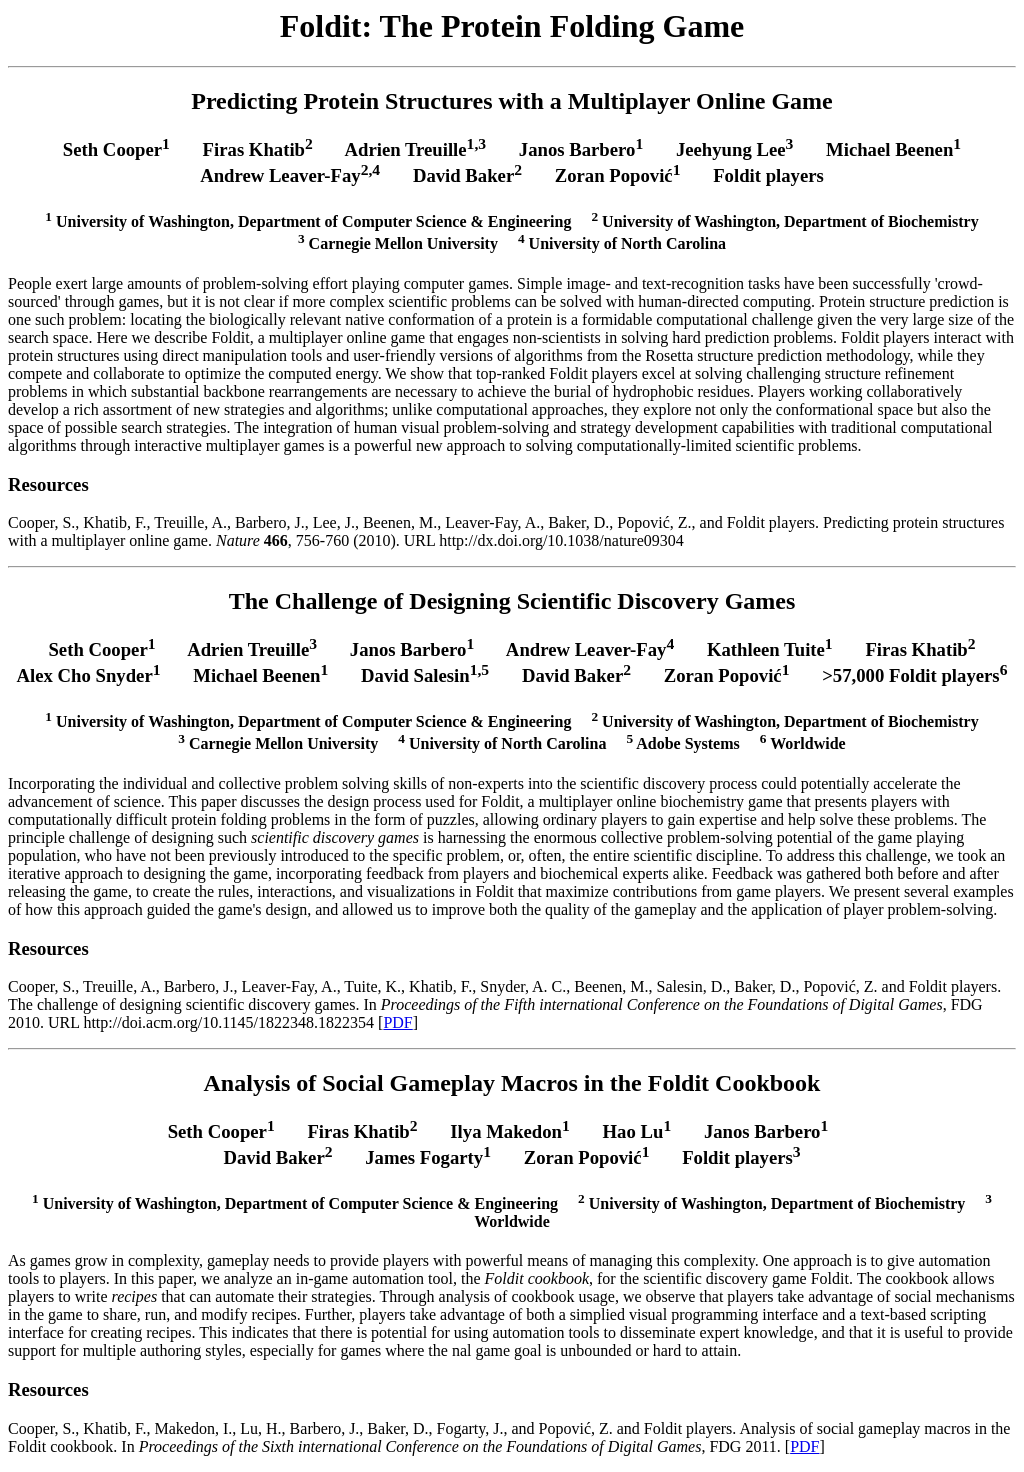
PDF (397, 1022)
